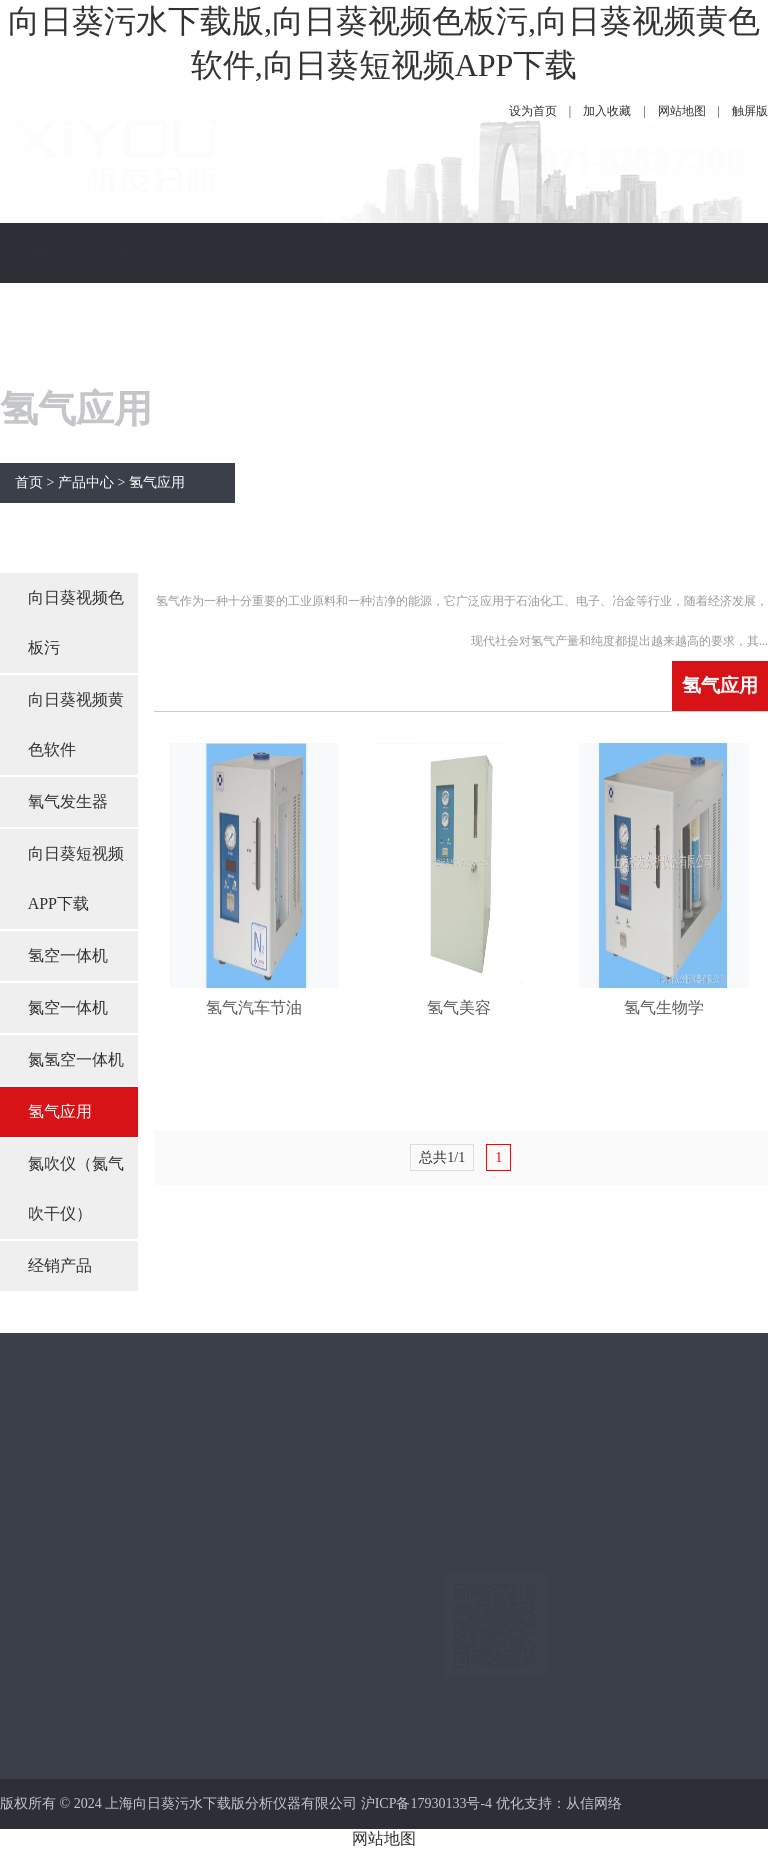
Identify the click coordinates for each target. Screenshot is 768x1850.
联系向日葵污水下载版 (550, 523)
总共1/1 (442, 1157)
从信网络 (594, 1803)
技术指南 (379, 343)
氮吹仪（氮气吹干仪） (76, 1188)
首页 (29, 482)
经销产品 (60, 1265)
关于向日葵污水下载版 (123, 523)
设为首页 (533, 111)
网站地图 (682, 111)
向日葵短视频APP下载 (76, 878)
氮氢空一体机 (76, 1059)
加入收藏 (607, 111)
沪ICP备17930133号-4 (426, 1803)
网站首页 (38, 343)
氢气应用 (157, 482)
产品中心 (208, 343)
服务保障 (464, 343)
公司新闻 (294, 343)
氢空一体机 (68, 955)
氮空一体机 (68, 1007)
